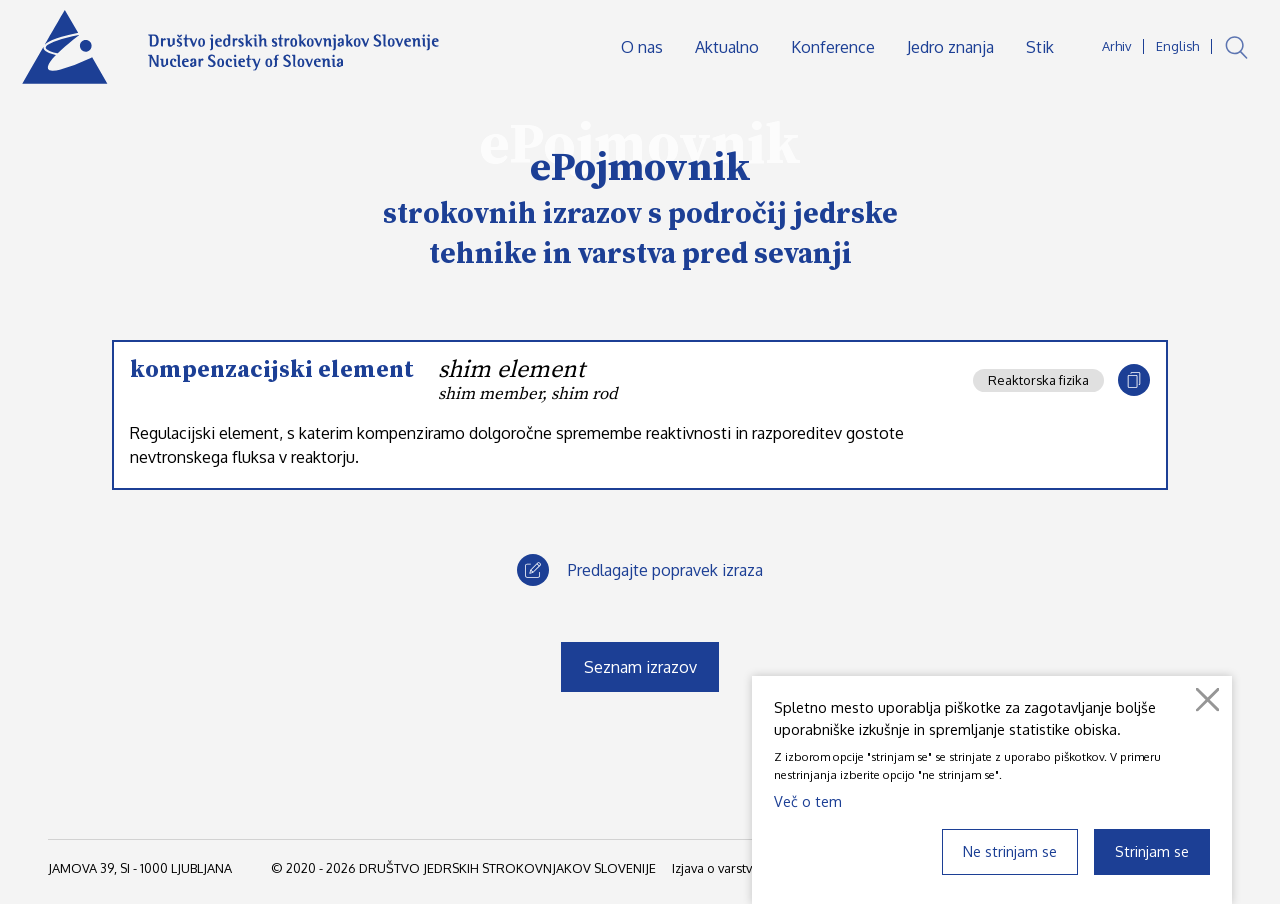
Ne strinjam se (1010, 851)
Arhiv (1116, 46)
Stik (1040, 47)
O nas (642, 47)
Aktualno (727, 47)
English (1177, 46)
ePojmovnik (640, 168)
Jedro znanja (950, 47)
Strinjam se (1152, 851)
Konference (833, 47)
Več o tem (808, 801)
